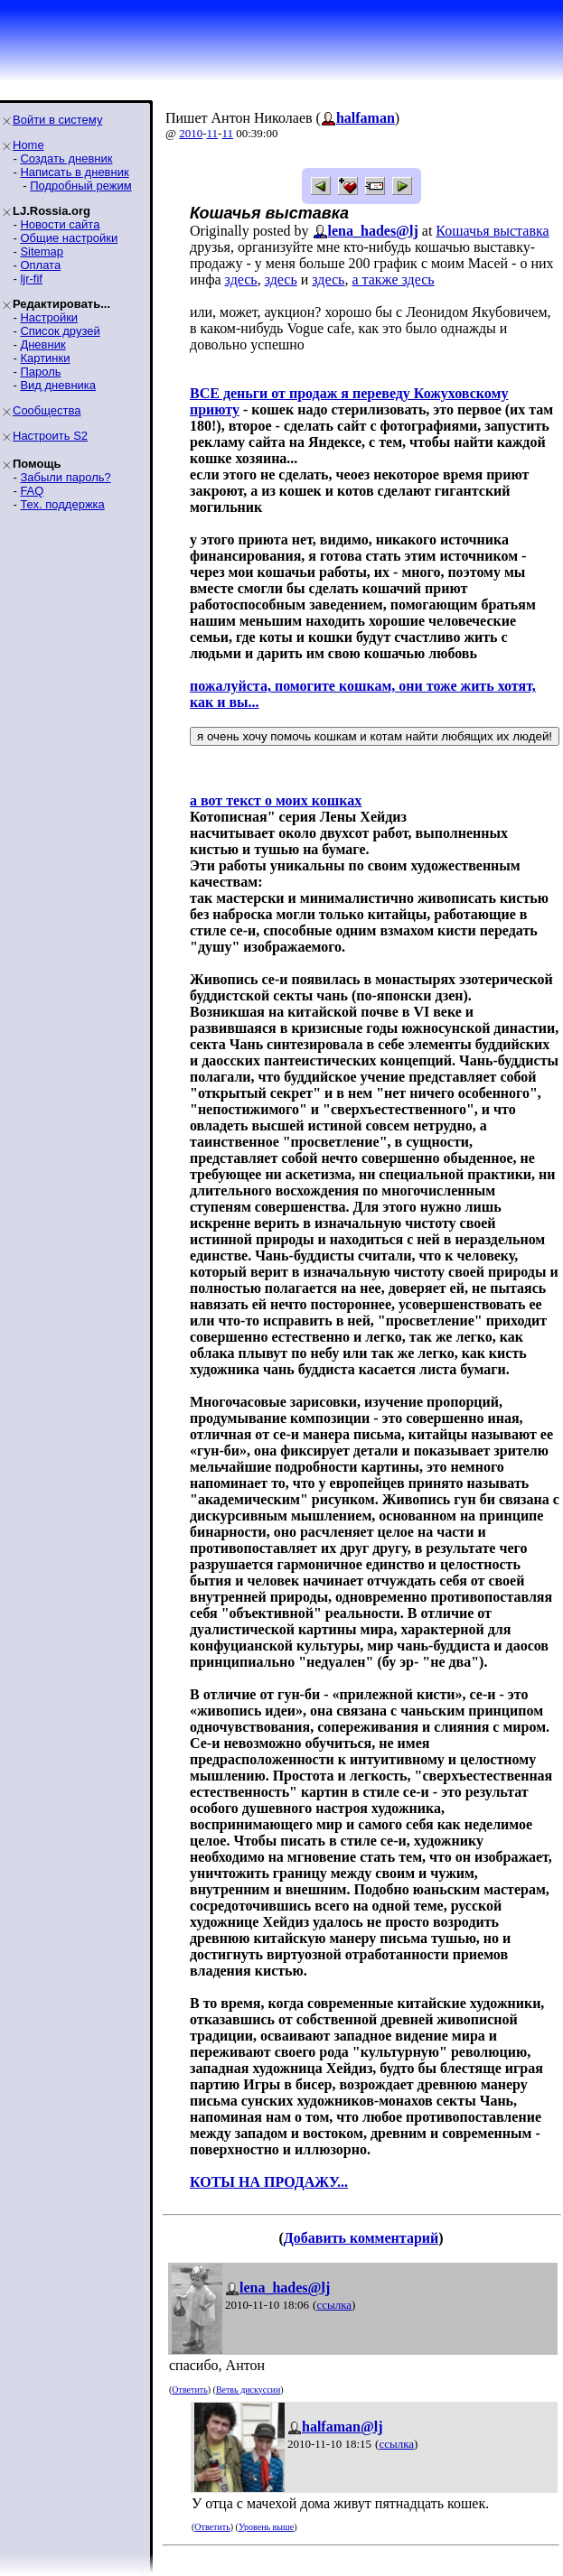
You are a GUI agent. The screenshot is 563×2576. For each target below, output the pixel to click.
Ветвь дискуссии (248, 2390)
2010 (190, 133)
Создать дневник (66, 158)
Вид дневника (58, 385)
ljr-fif (31, 278)
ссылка (334, 2304)
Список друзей (59, 331)
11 (213, 133)
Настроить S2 (50, 435)
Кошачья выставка (492, 230)
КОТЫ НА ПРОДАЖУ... (269, 2182)
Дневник (42, 344)
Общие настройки (68, 238)
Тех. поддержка (62, 504)
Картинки (45, 358)
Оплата (40, 265)
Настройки (49, 317)
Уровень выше (266, 2527)
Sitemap (41, 251)
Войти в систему (57, 119)
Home (28, 145)
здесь (241, 279)
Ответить (189, 2390)
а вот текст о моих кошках (275, 800)
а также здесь (393, 279)
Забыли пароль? (65, 477)
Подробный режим (80, 185)
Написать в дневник (74, 172)
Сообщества (47, 410)
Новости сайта (59, 224)
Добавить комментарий (361, 2238)
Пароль (40, 371)
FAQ (31, 491)
